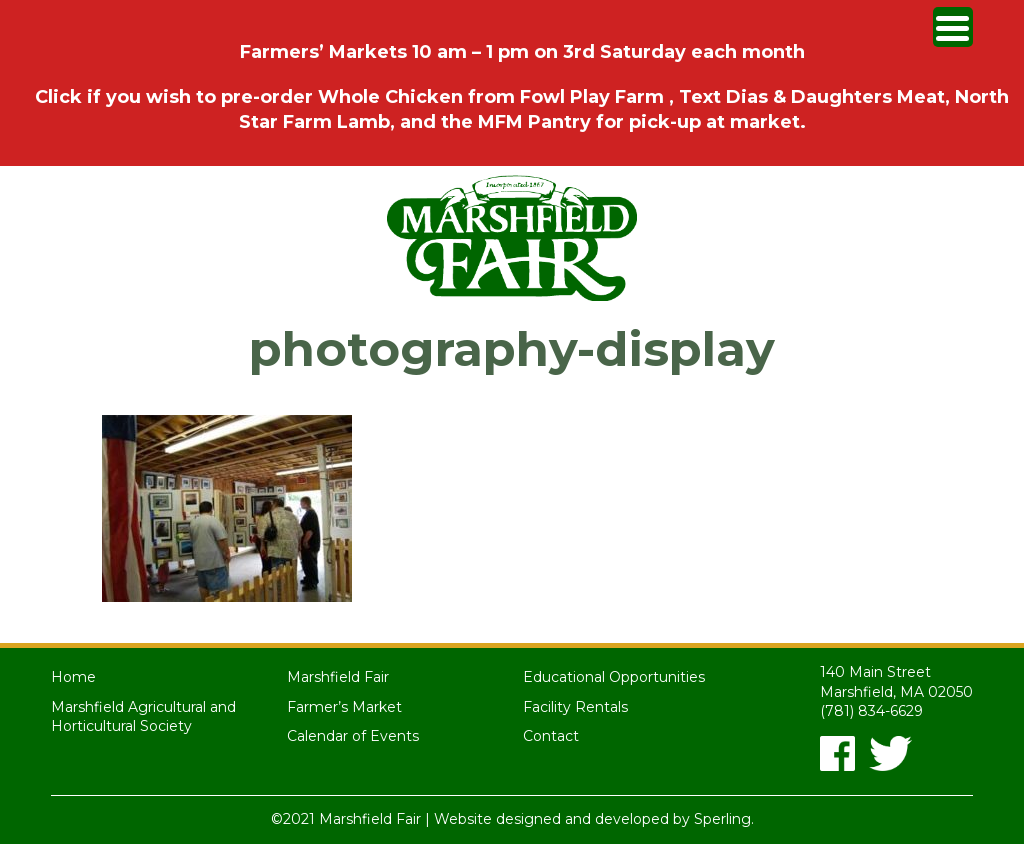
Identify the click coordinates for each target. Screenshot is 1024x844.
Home (73, 677)
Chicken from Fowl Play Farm (527, 97)
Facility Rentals (575, 707)
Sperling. (724, 819)
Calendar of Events (353, 736)
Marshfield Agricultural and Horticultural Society (143, 717)
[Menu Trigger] (953, 27)
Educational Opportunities (614, 677)
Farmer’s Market (344, 707)
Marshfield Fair (338, 677)
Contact (551, 736)
